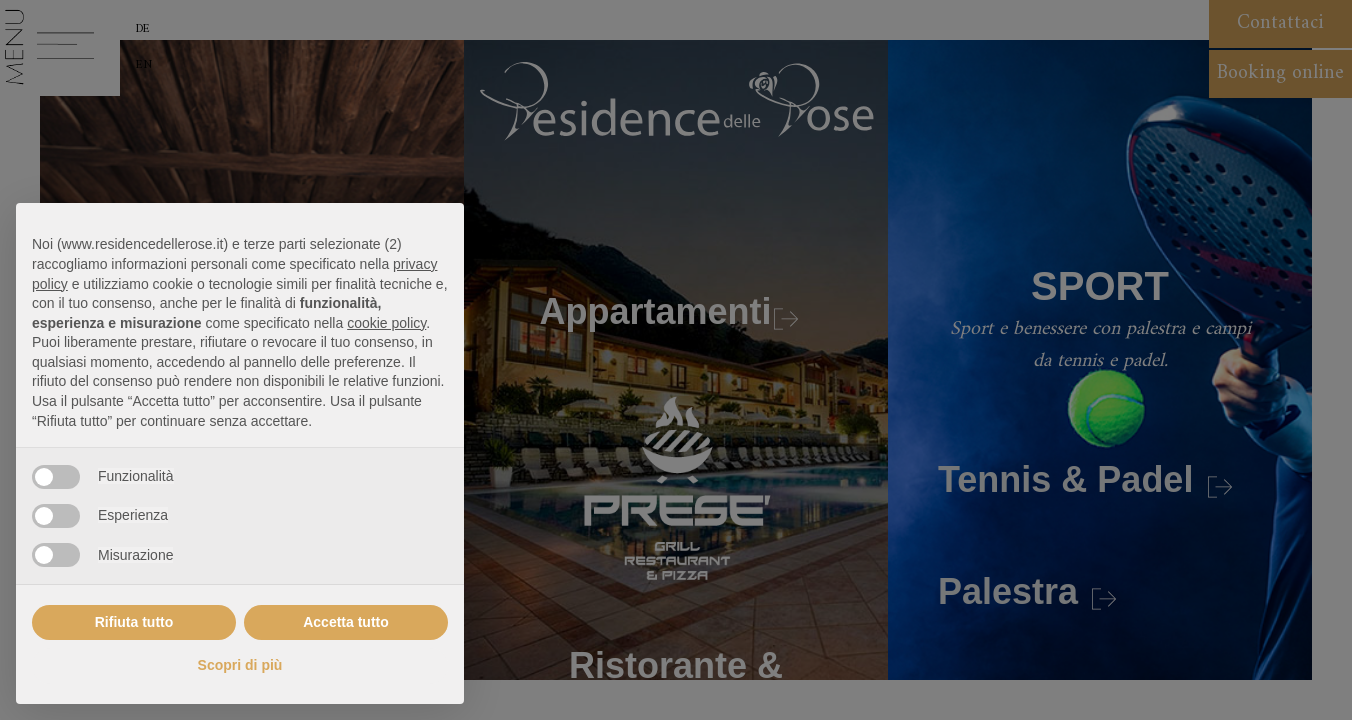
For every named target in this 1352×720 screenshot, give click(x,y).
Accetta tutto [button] (346, 622)
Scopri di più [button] (240, 665)
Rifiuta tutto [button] (134, 622)
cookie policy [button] (386, 323)
